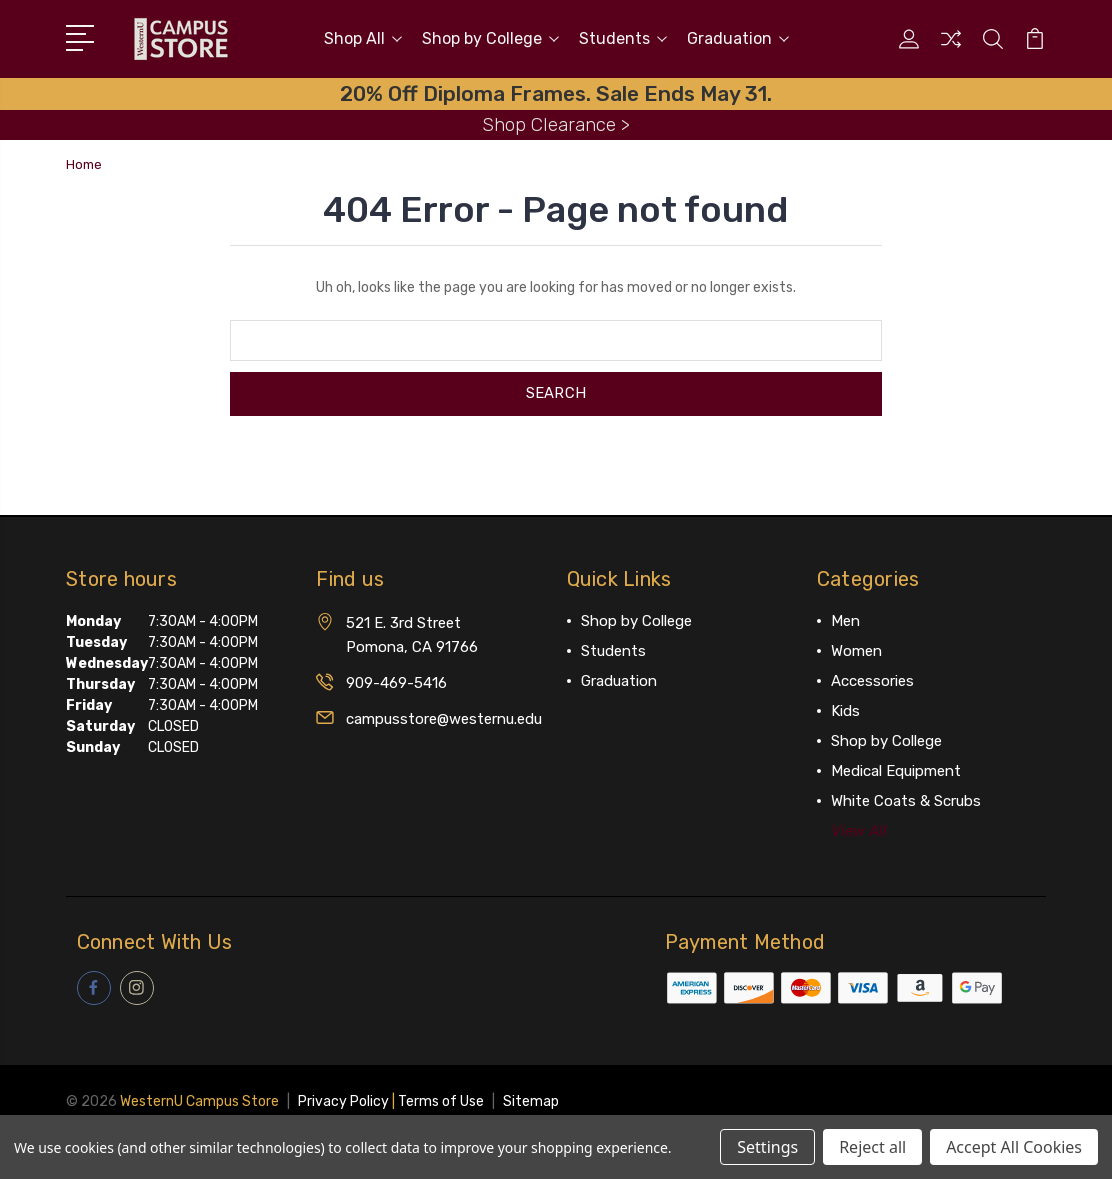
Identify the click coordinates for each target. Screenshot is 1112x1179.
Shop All (363, 38)
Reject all (872, 1147)
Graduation (738, 38)
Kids (845, 710)
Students (623, 38)
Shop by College (490, 38)
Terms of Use (441, 1099)
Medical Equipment (896, 770)
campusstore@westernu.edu (444, 718)
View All (859, 830)
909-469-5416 (396, 682)
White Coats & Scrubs (906, 800)
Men (845, 620)
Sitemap (531, 1099)
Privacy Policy (343, 1099)
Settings (767, 1147)
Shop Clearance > (556, 124)
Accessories (872, 680)
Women (856, 650)
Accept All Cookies (1014, 1147)
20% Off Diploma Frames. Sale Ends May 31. (556, 93)
